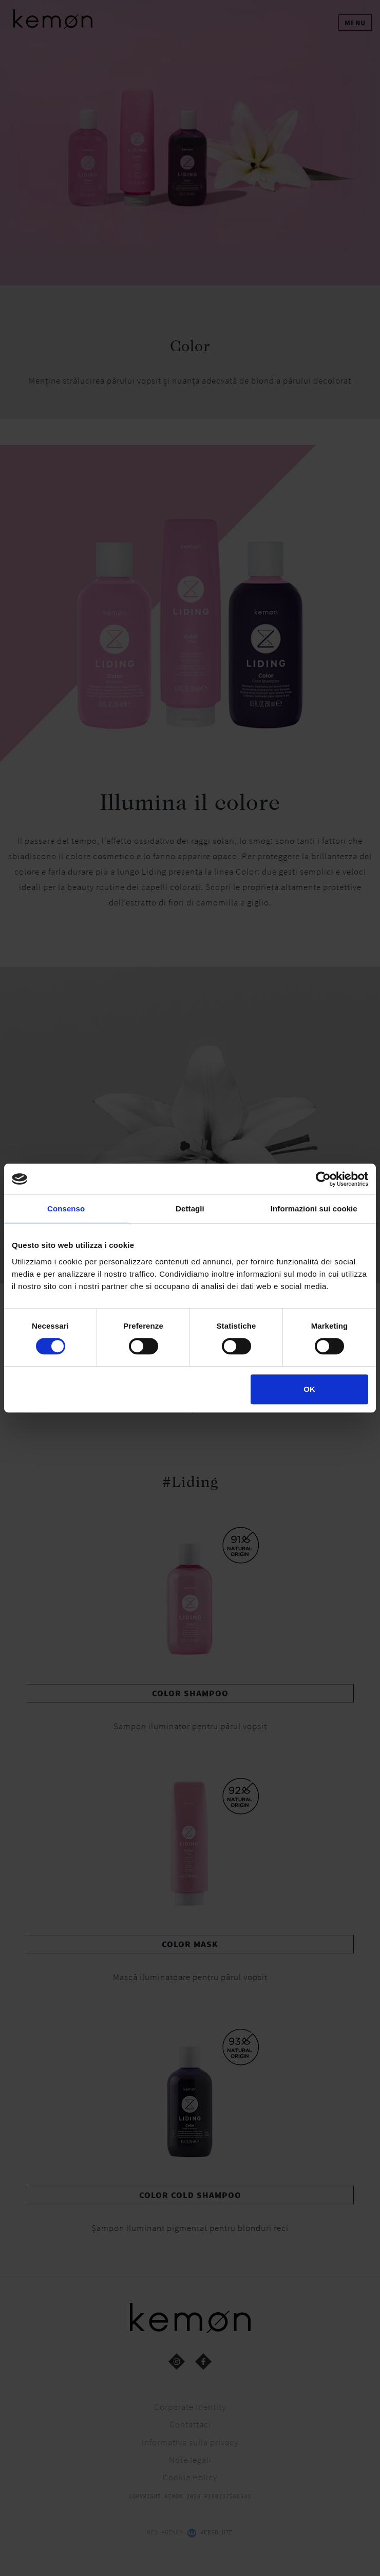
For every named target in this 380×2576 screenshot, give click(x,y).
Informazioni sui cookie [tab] (314, 1208)
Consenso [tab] (66, 1208)
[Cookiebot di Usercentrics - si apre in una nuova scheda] (323, 1179)
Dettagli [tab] (190, 1208)
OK (309, 1389)
